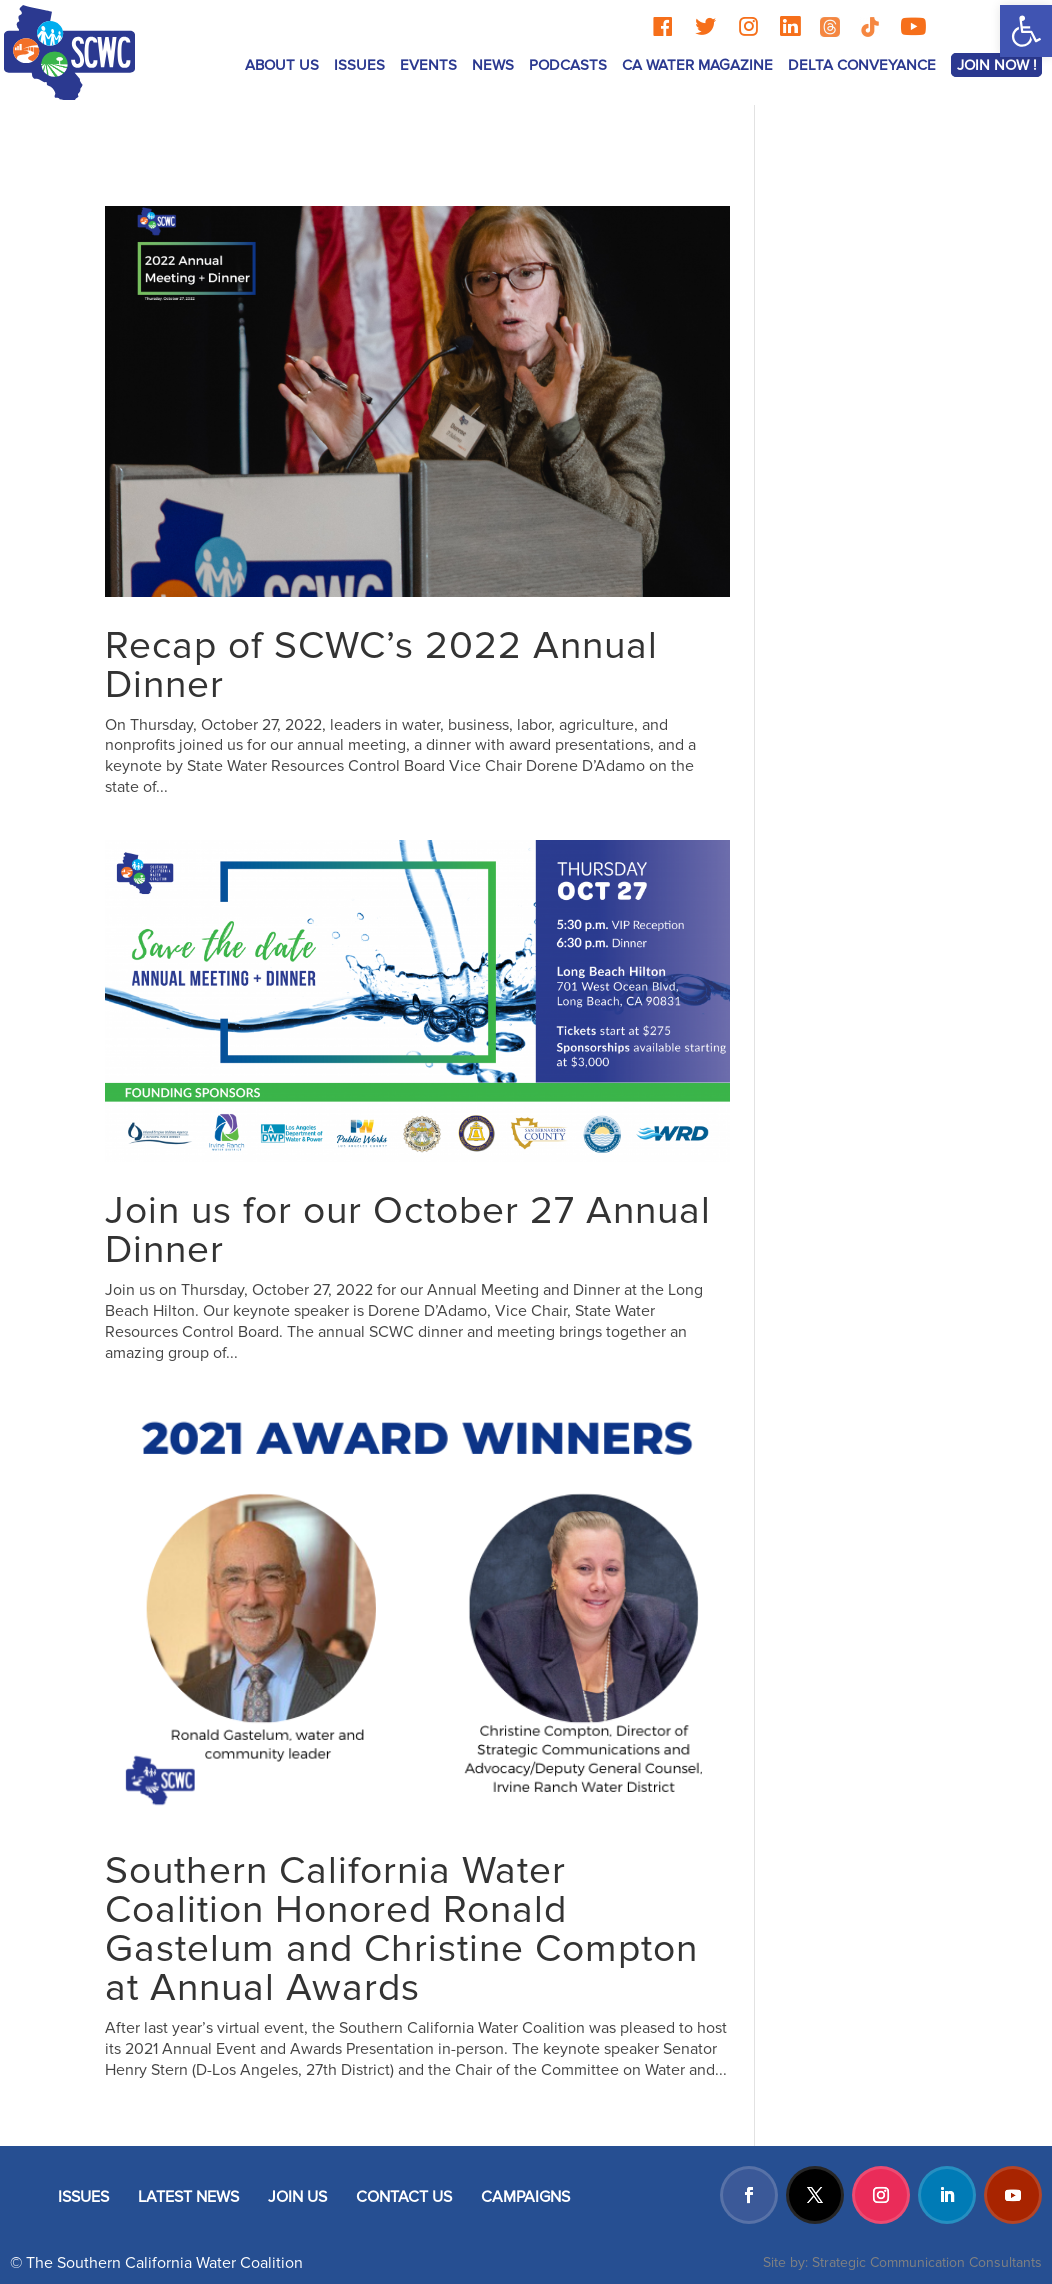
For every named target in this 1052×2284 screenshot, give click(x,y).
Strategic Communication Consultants (927, 2262)
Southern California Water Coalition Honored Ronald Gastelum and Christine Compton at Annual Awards (401, 1929)
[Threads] (830, 26)
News (493, 65)
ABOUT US (282, 65)
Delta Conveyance (862, 65)
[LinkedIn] (790, 26)
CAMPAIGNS (525, 2197)
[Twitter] (705, 26)
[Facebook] (662, 26)
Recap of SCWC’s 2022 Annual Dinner (381, 665)
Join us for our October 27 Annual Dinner (408, 1230)
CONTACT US (404, 2197)
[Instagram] (748, 26)
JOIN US (297, 2197)
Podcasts (568, 65)
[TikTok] (870, 26)
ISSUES (359, 65)
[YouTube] (913, 26)
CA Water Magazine (697, 65)
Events (428, 65)
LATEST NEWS (188, 2197)
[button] (1026, 31)
